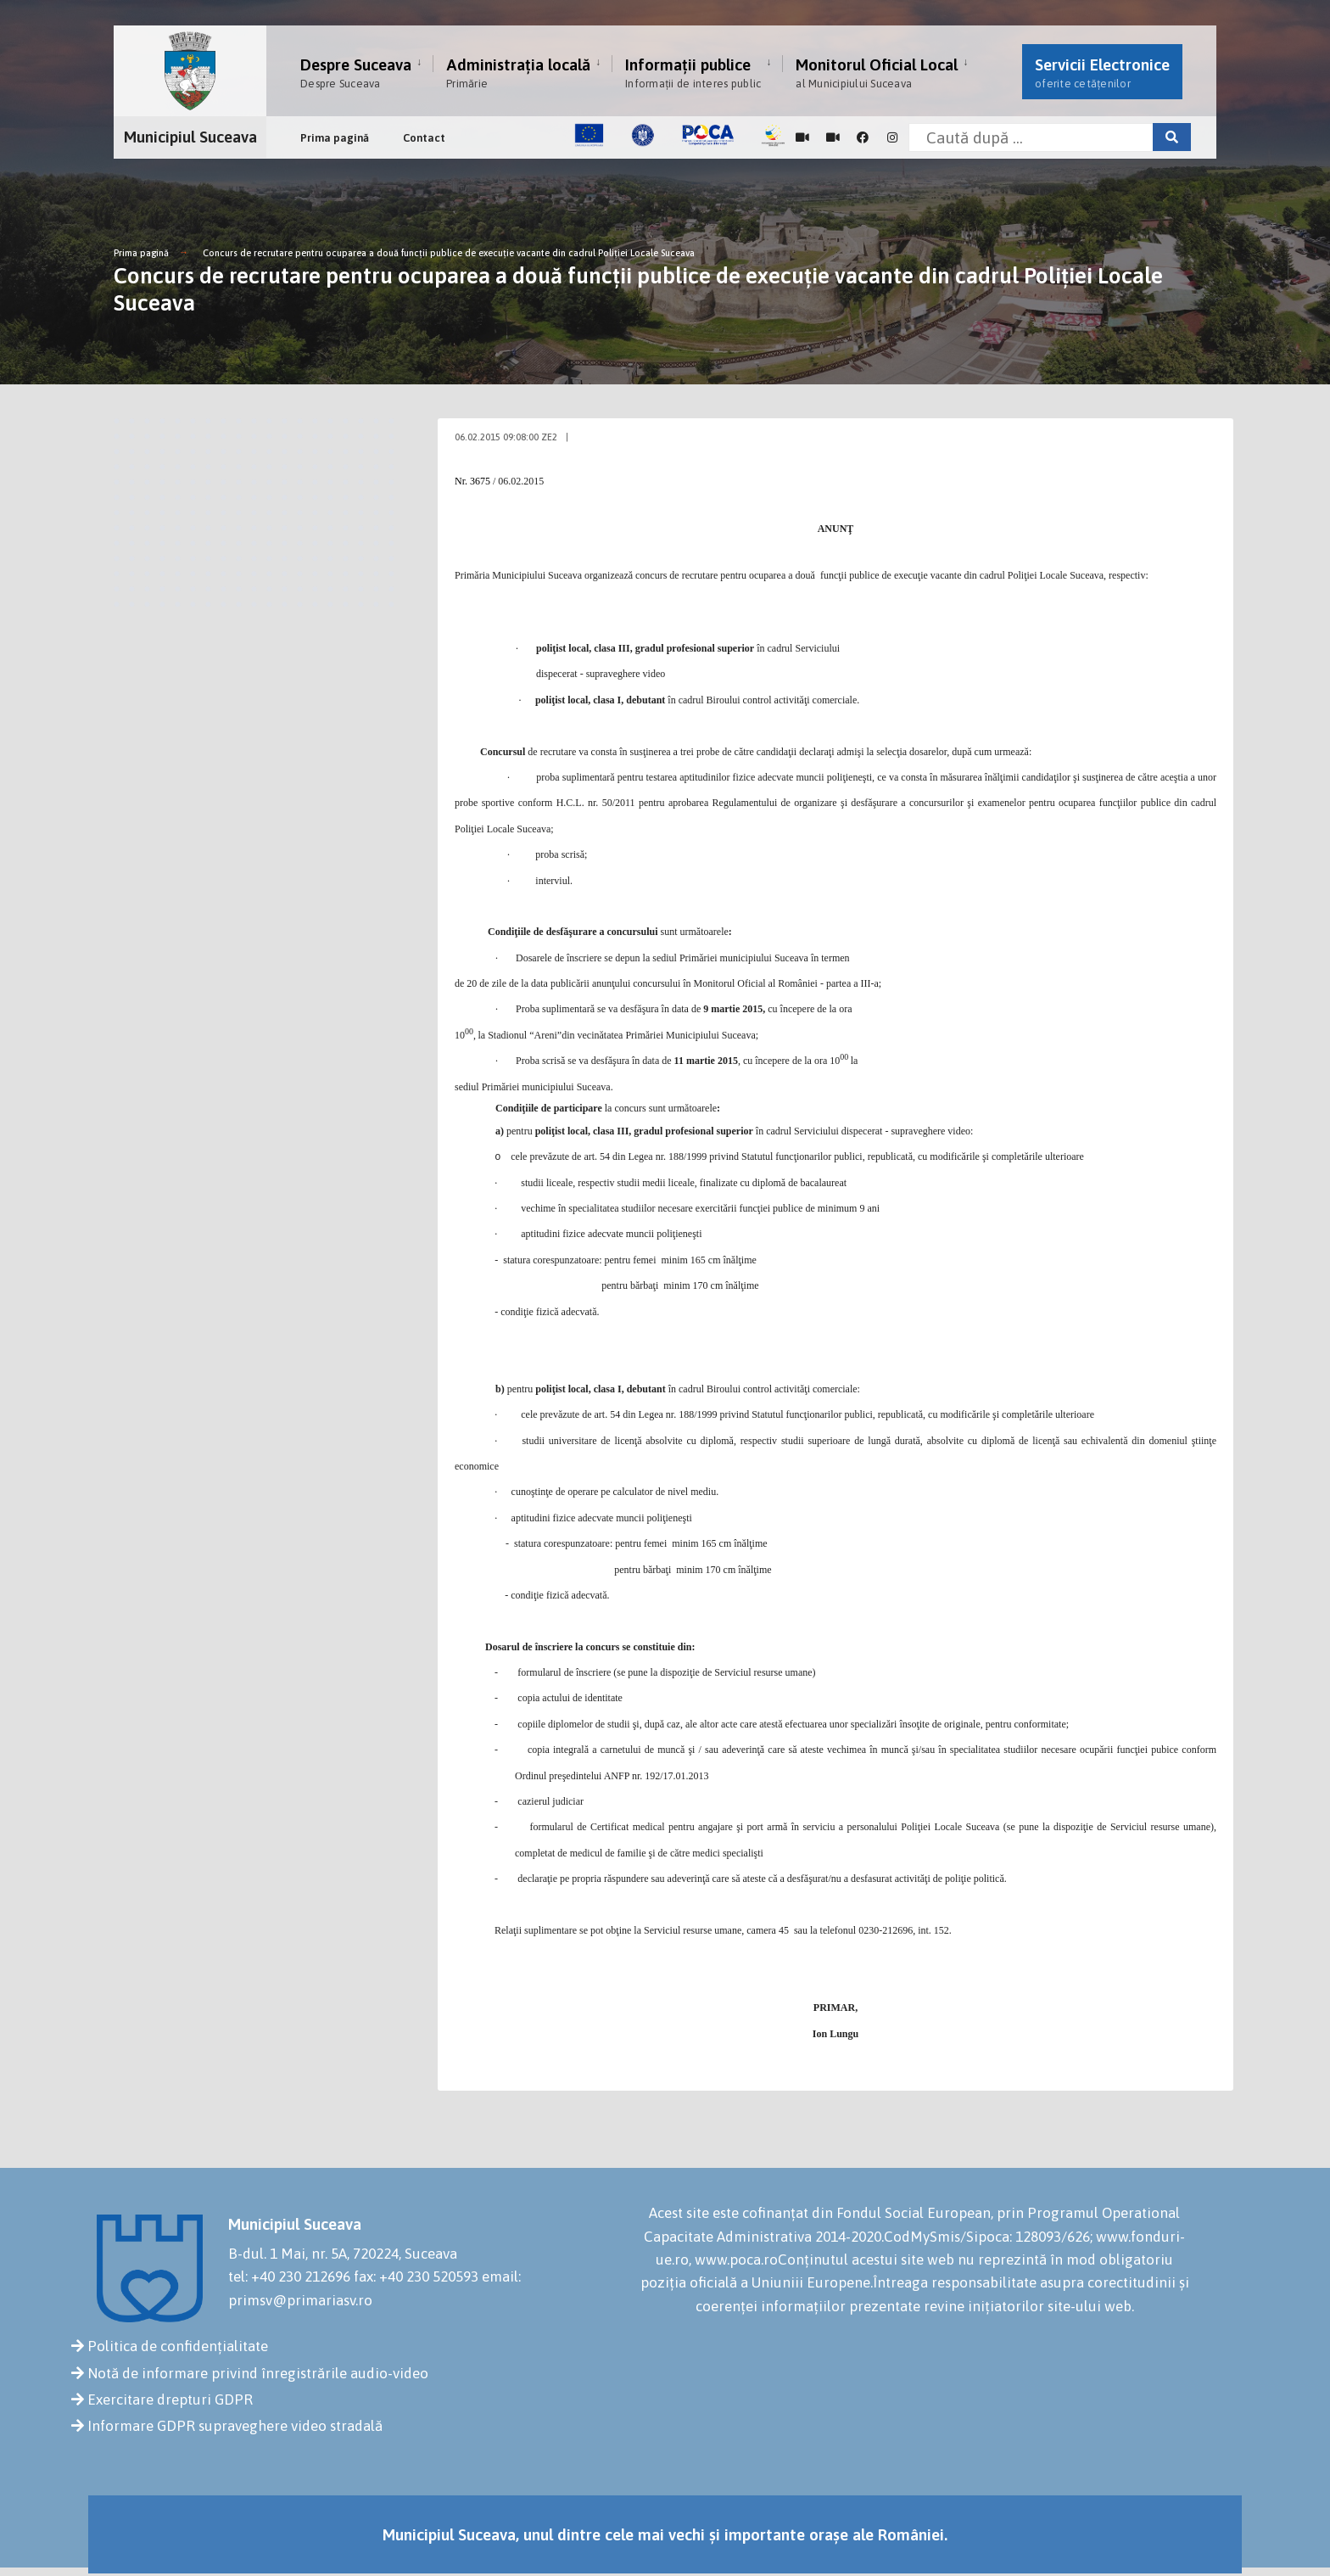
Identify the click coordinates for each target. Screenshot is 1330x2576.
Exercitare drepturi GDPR (170, 2399)
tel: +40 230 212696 (289, 2276)
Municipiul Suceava (190, 136)
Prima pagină (334, 138)
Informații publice (693, 72)
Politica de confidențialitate (177, 2346)
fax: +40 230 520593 (416, 2276)
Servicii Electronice (1102, 72)
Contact (424, 138)
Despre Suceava (355, 72)
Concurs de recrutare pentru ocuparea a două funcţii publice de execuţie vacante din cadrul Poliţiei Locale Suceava (449, 253)
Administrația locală (518, 72)
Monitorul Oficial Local (877, 72)
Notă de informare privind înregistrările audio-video (257, 2373)
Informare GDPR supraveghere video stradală (235, 2425)
